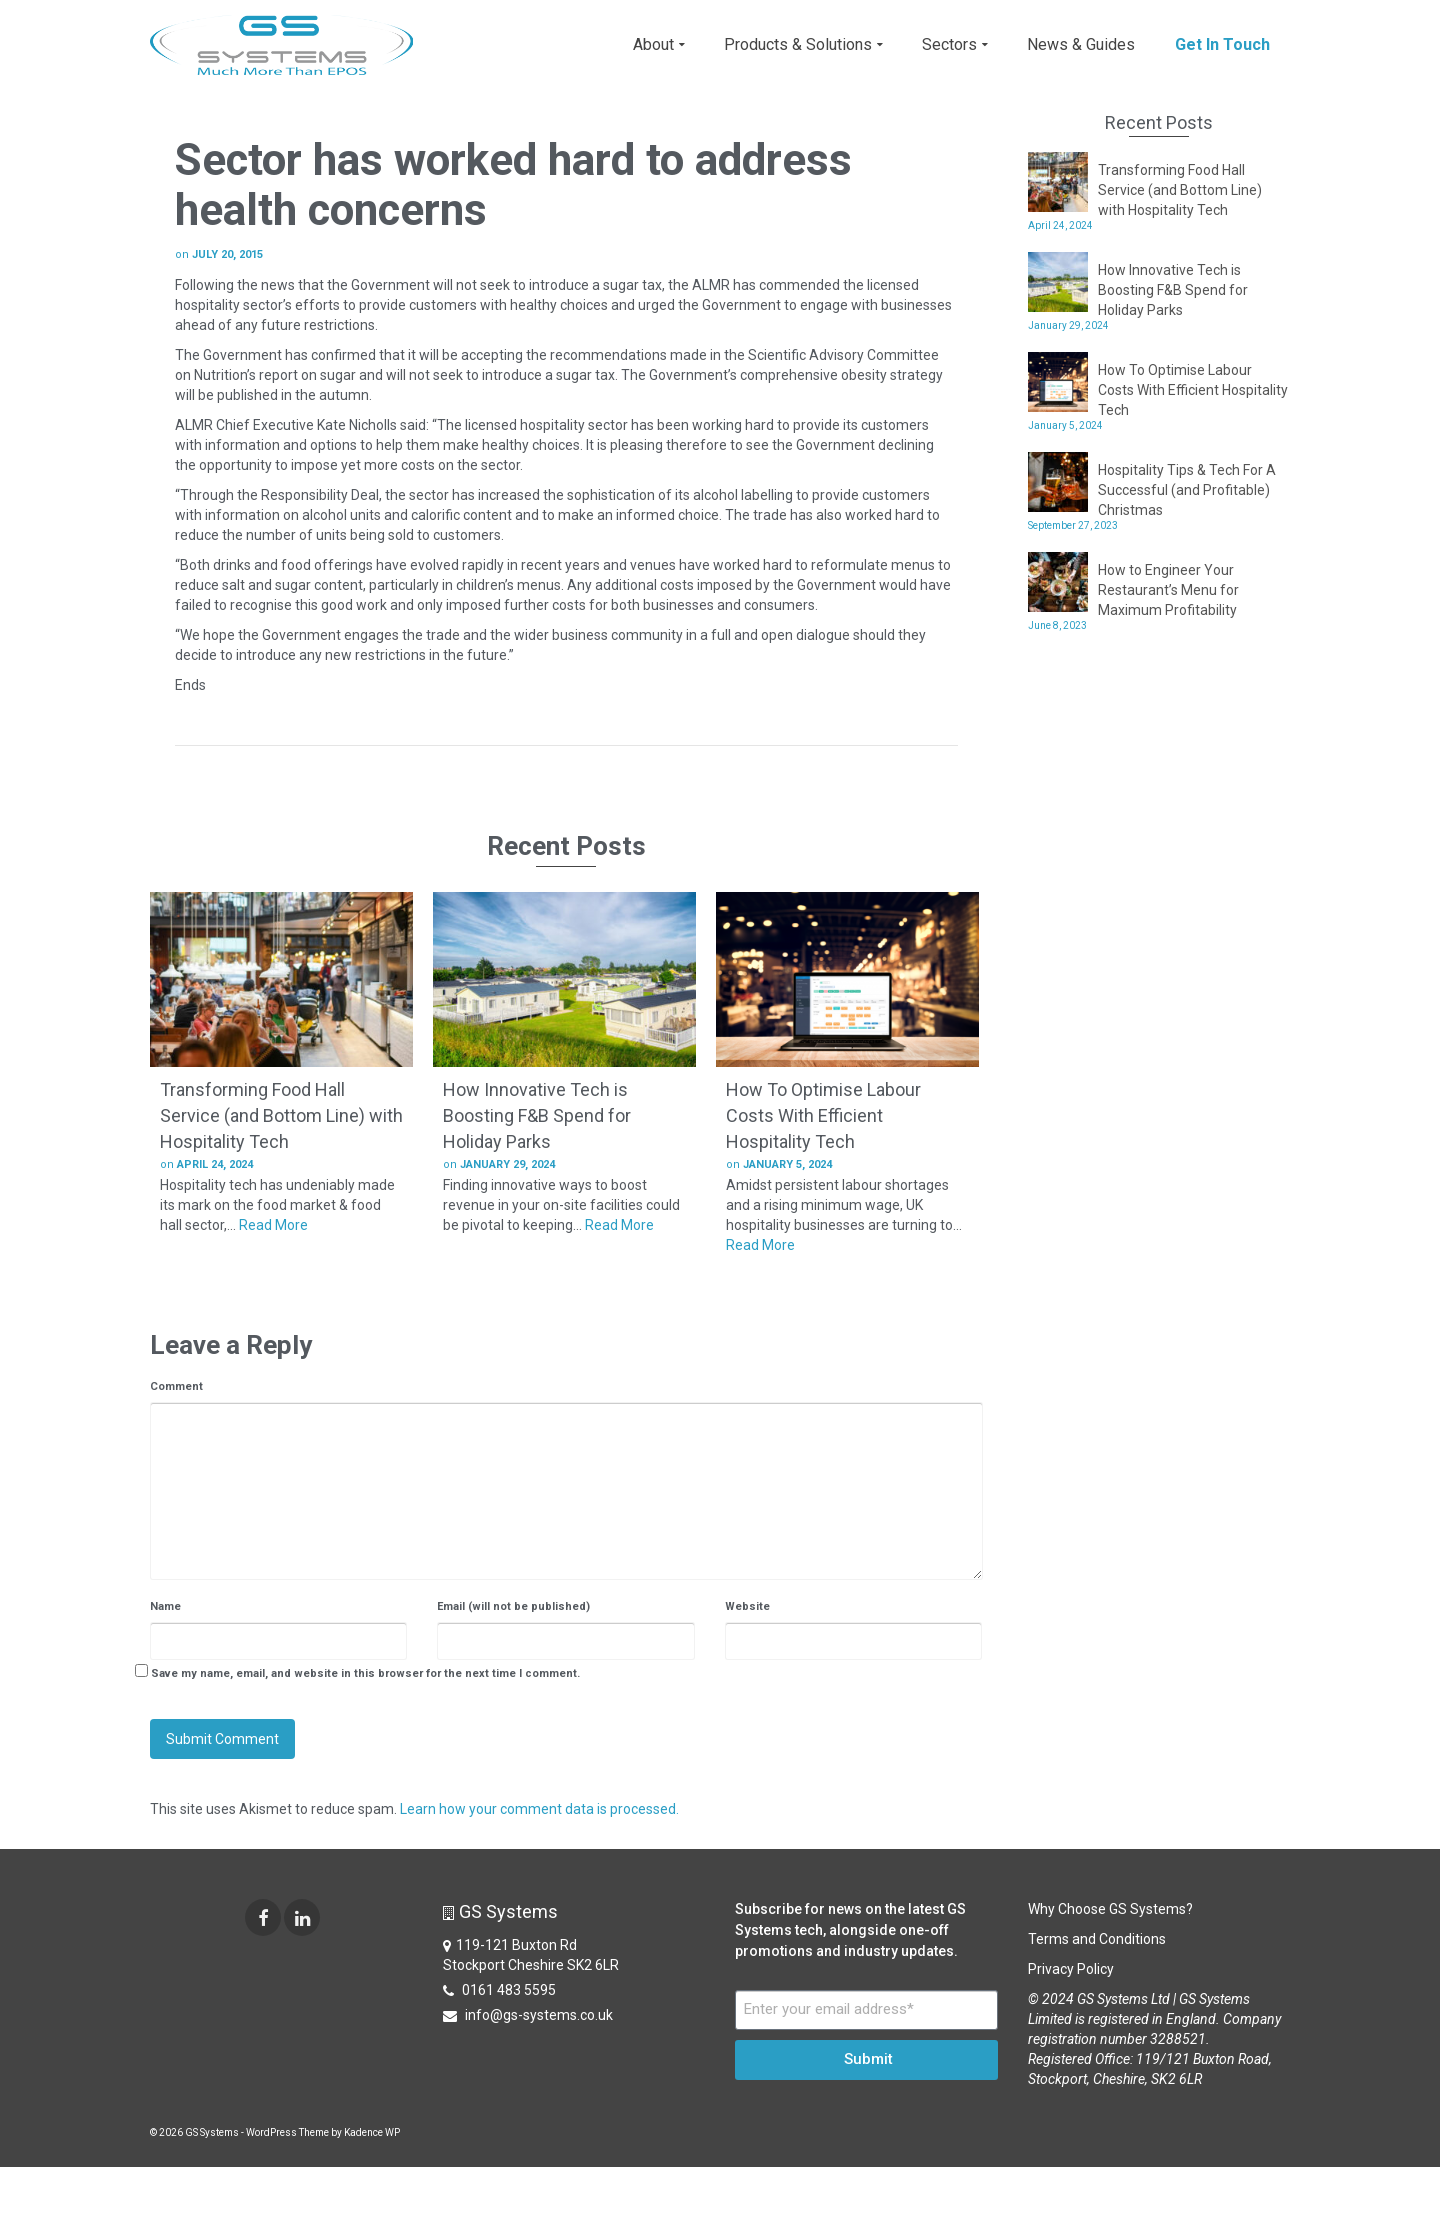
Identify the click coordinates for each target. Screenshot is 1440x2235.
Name (165, 1606)
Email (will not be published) (513, 1606)
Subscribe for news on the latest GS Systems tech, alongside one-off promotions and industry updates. (850, 1930)
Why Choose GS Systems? (1110, 1909)
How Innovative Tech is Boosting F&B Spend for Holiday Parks (1173, 290)
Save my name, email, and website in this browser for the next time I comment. (365, 1673)
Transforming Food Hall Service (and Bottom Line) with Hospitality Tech (1180, 190)
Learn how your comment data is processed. (539, 1809)
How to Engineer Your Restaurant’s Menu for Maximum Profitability (1168, 590)
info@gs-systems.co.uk (528, 2015)
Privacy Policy (1071, 1969)
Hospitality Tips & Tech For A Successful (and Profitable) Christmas (1187, 490)
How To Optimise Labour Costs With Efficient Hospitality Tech (1193, 390)
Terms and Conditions (1097, 1939)
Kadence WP (372, 2132)
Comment (176, 1386)
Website (747, 1606)
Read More (273, 1225)
